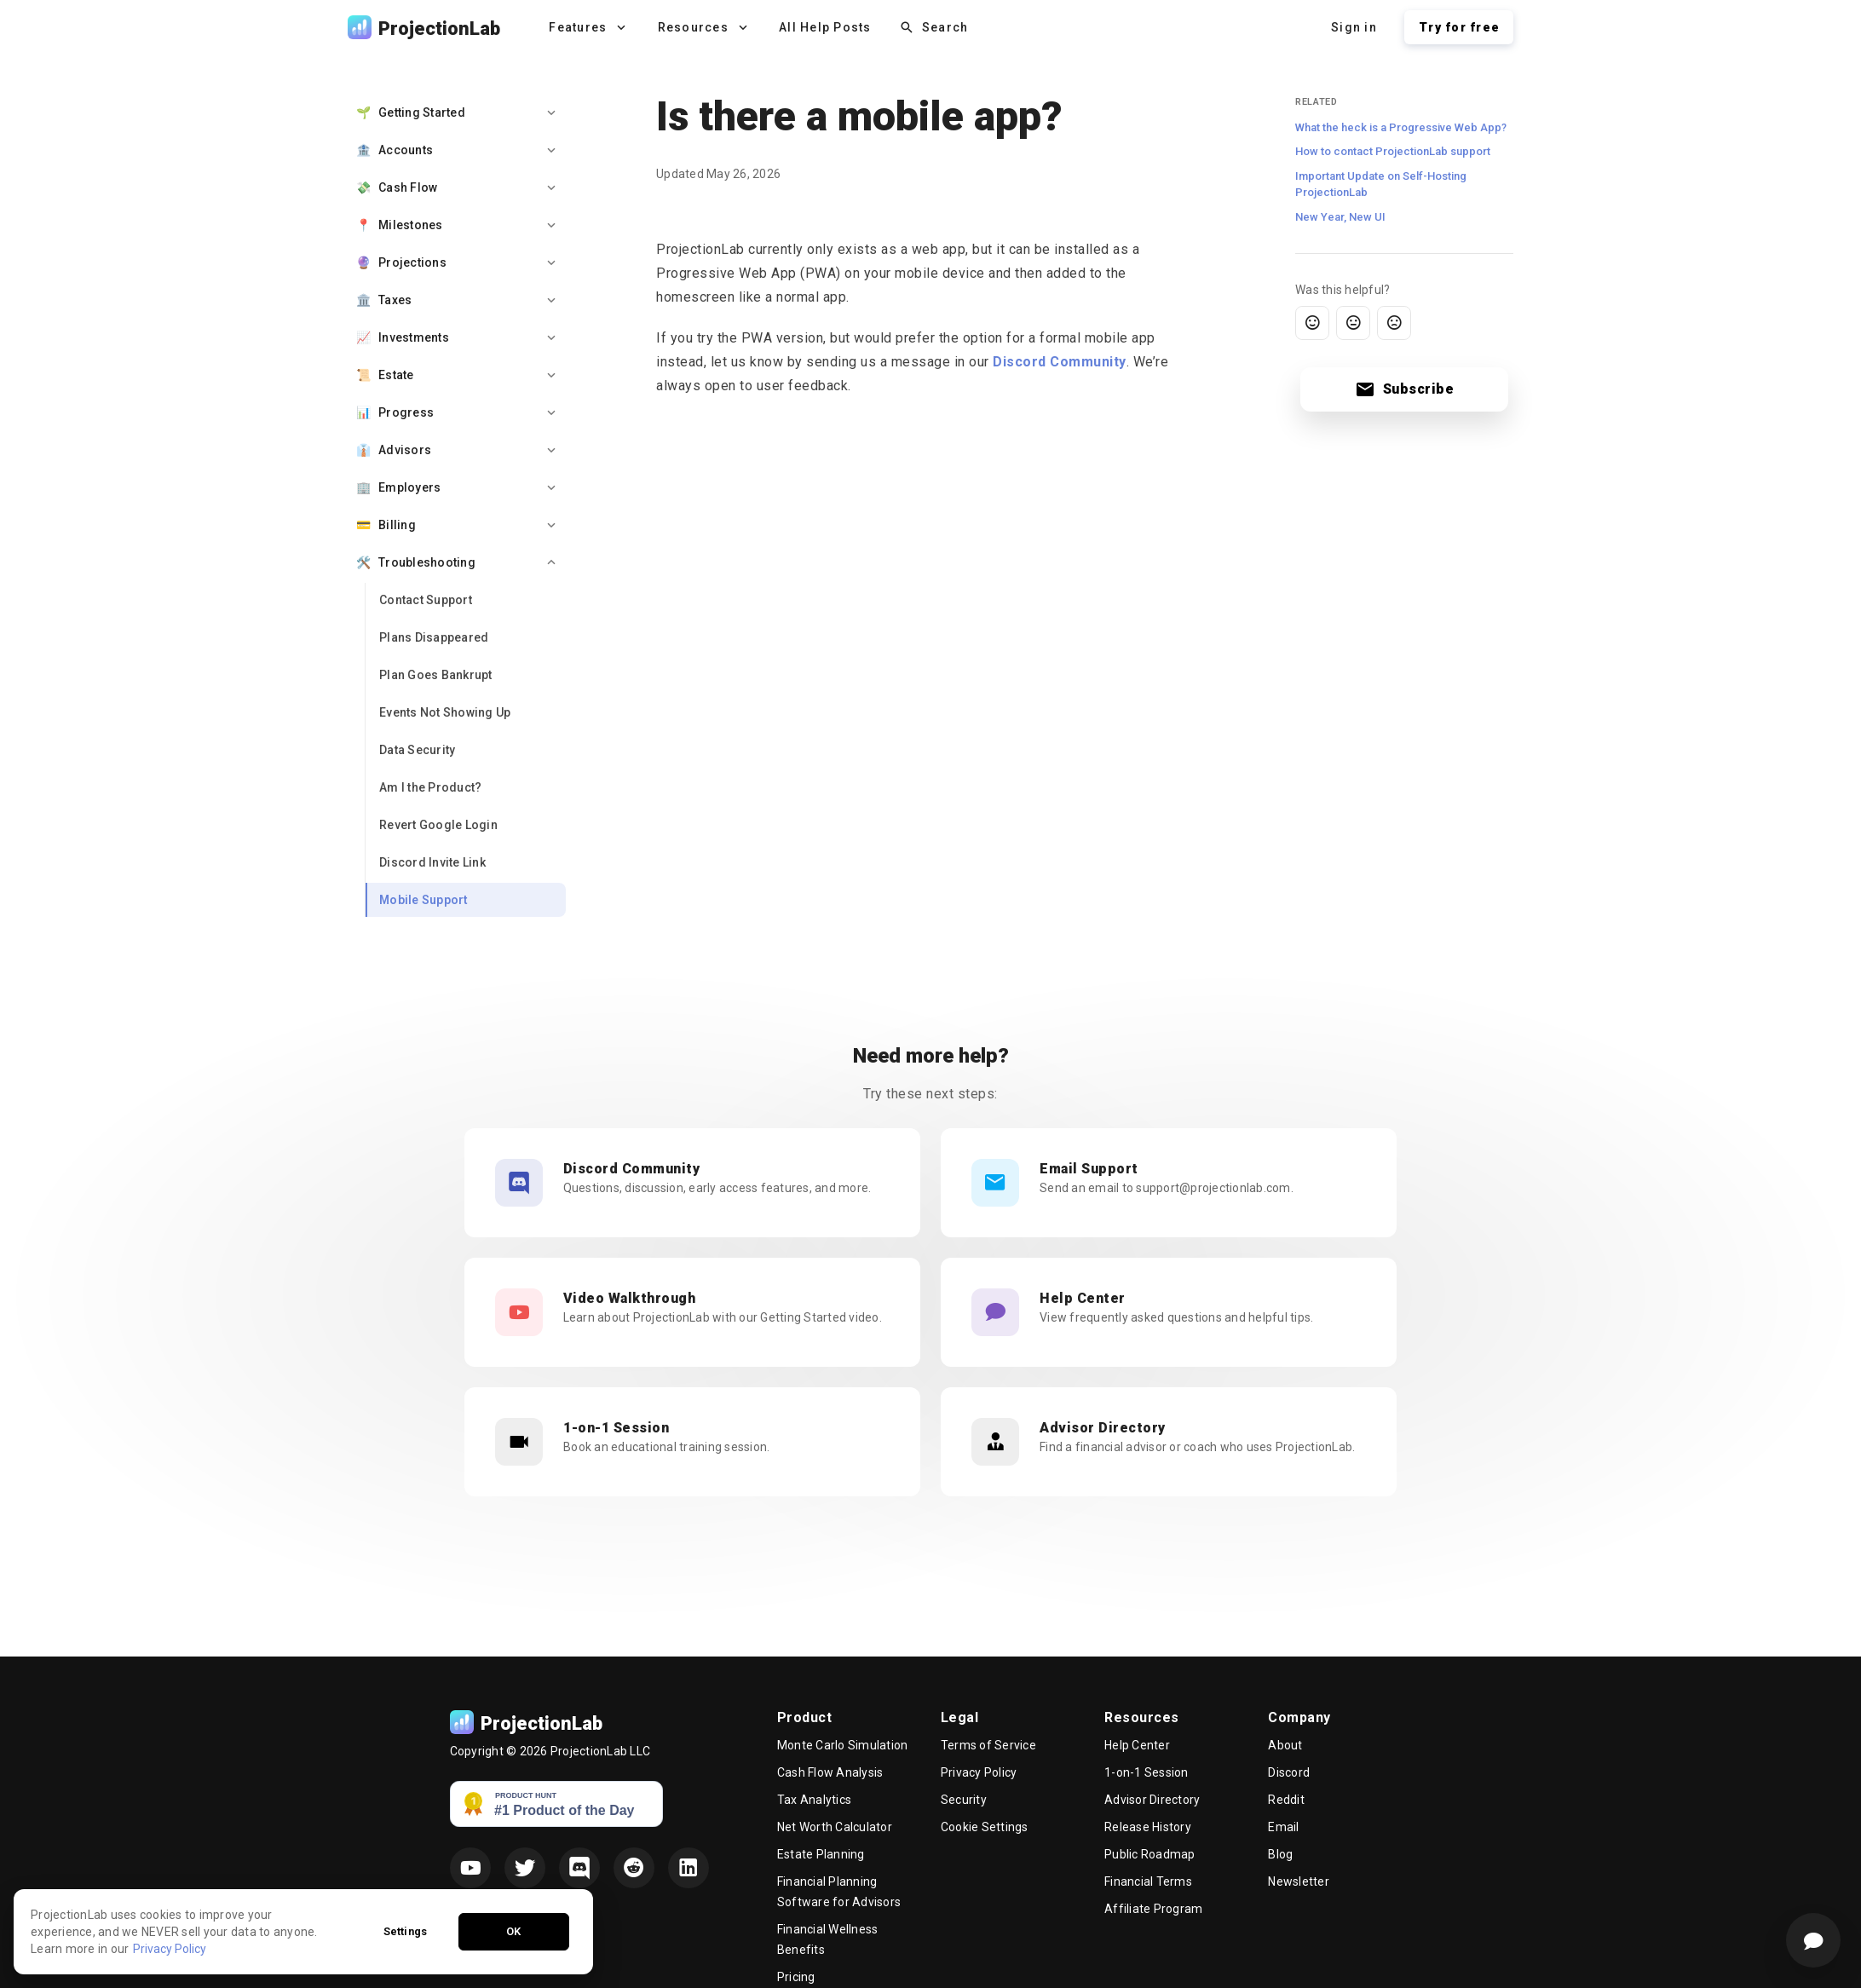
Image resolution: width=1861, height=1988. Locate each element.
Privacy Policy (979, 1772)
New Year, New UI (1340, 216)
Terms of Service (988, 1745)
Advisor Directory (1152, 1799)
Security (964, 1799)
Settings (405, 1968)
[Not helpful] (1394, 323)
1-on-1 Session (1146, 1772)
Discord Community (1059, 362)
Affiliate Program (1153, 1909)
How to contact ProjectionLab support (1392, 151)
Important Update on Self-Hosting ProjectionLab (1380, 184)
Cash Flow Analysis (830, 1772)
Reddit (1286, 1799)
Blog (1280, 1854)
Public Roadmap (1150, 1854)
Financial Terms (1148, 1881)
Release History (1147, 1827)
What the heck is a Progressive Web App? (1401, 127)
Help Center (1137, 1745)
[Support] (1813, 1940)
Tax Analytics (814, 1799)
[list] (457, 506)
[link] (466, 600)
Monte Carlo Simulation (842, 1745)
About (1285, 1745)
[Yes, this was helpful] (1312, 323)
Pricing (796, 1977)
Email (1283, 1827)
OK (513, 1968)
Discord (1289, 1772)
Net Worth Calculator (834, 1827)
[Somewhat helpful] (1353, 323)
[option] (457, 112)
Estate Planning (821, 1854)
